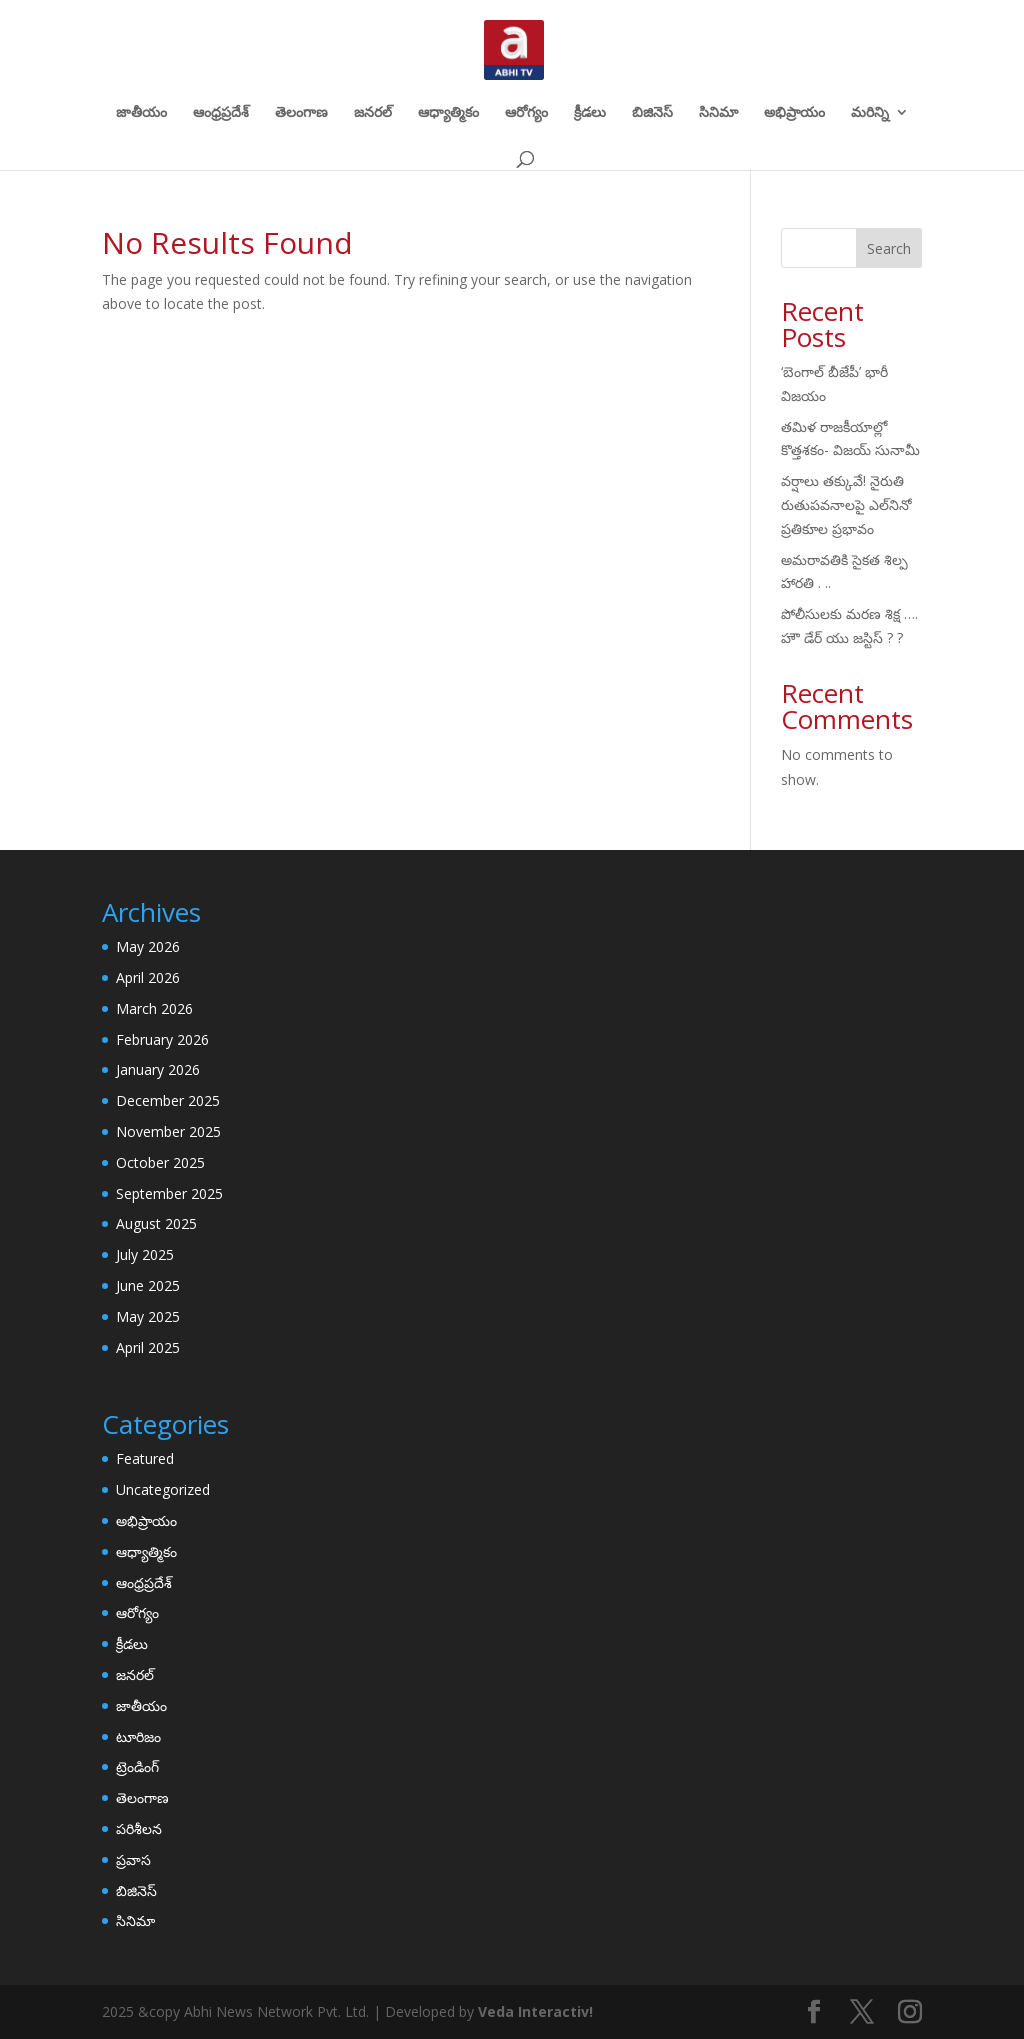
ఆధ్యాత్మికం (448, 113)
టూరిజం (138, 1736)
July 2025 (145, 1254)
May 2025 (148, 1316)
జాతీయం (141, 113)
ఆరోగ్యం (526, 113)
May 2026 (148, 946)
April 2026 (148, 977)
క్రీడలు (590, 113)
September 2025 (169, 1193)
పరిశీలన (139, 1828)
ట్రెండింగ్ (137, 1766)
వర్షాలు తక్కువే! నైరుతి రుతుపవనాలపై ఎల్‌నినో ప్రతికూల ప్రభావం (846, 504)
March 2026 (154, 1008)
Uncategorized (163, 1489)
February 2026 (162, 1039)
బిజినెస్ (652, 113)
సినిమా (718, 113)
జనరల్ (373, 113)
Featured (145, 1458)
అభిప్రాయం (794, 113)
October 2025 (160, 1162)
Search (889, 248)
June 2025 (148, 1285)
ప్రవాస (133, 1859)
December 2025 (168, 1100)
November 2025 (168, 1131)
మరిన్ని (870, 113)
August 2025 (156, 1223)
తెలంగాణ (301, 113)
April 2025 (148, 1347)
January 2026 (158, 1069)
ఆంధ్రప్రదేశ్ (221, 113)
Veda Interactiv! (535, 2011)
